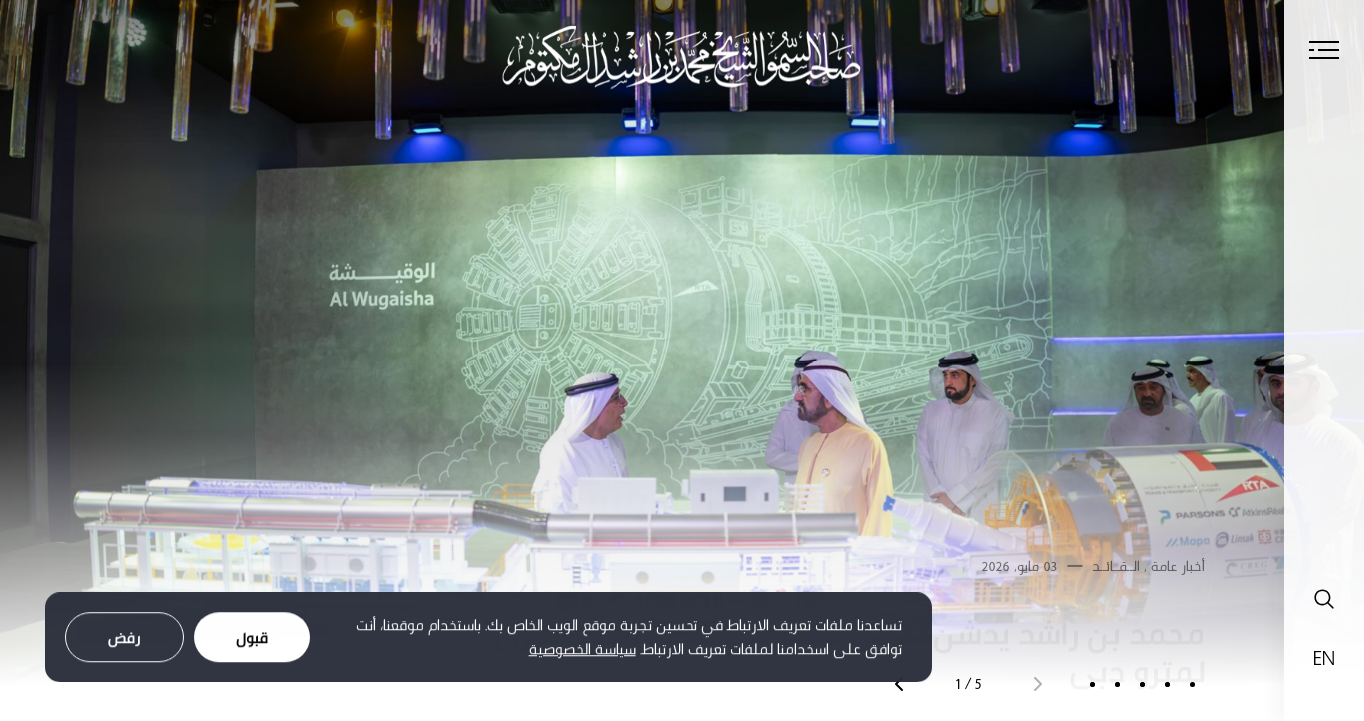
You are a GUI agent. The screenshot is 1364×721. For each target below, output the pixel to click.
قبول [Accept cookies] (252, 642)
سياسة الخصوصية (582, 654)
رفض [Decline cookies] (124, 642)
